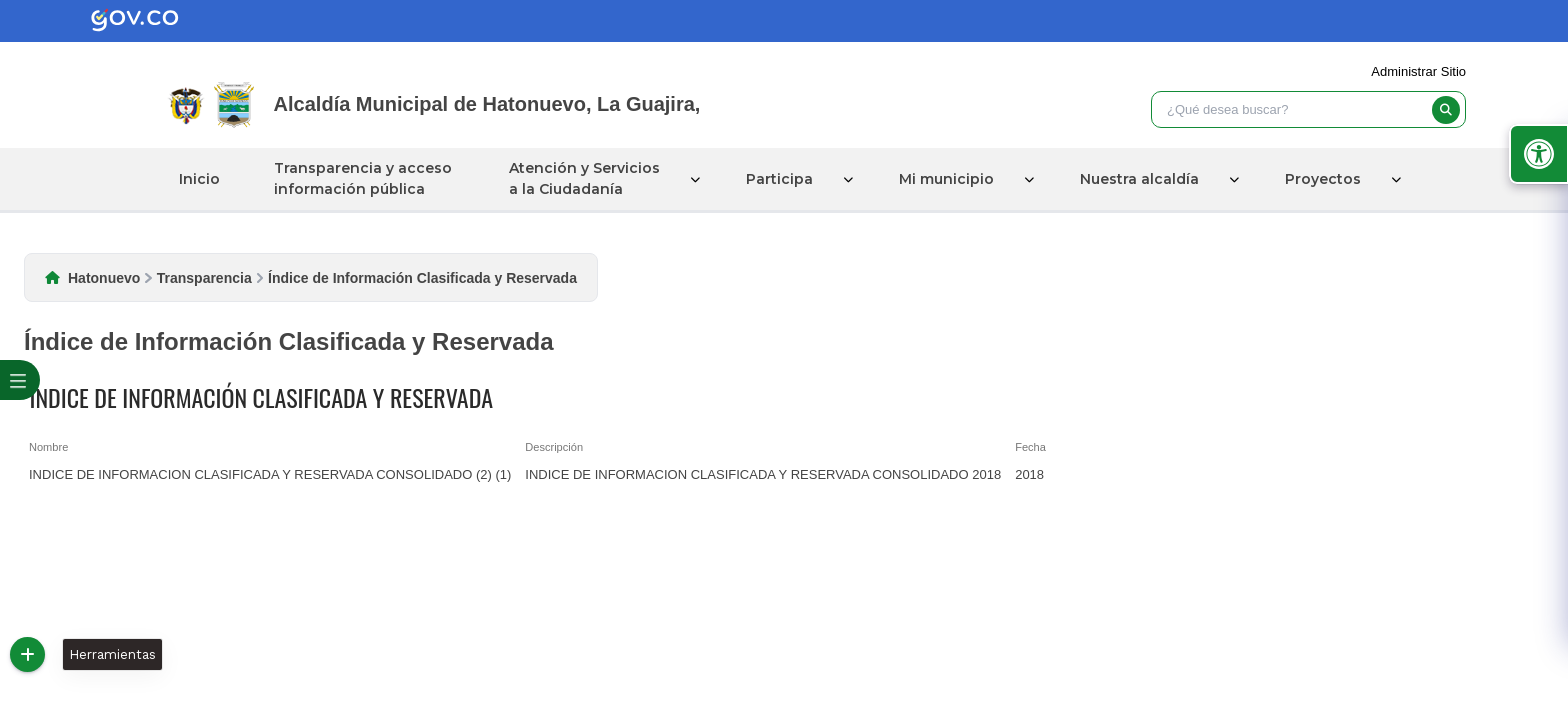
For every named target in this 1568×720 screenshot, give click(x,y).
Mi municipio (946, 179)
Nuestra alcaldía (1139, 179)
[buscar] (1446, 110)
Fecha (1030, 447)
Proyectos (1323, 179)
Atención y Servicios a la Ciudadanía (584, 178)
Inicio (199, 179)
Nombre (48, 447)
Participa (779, 179)
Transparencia (204, 278)
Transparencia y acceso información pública (363, 178)
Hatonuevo (104, 278)
